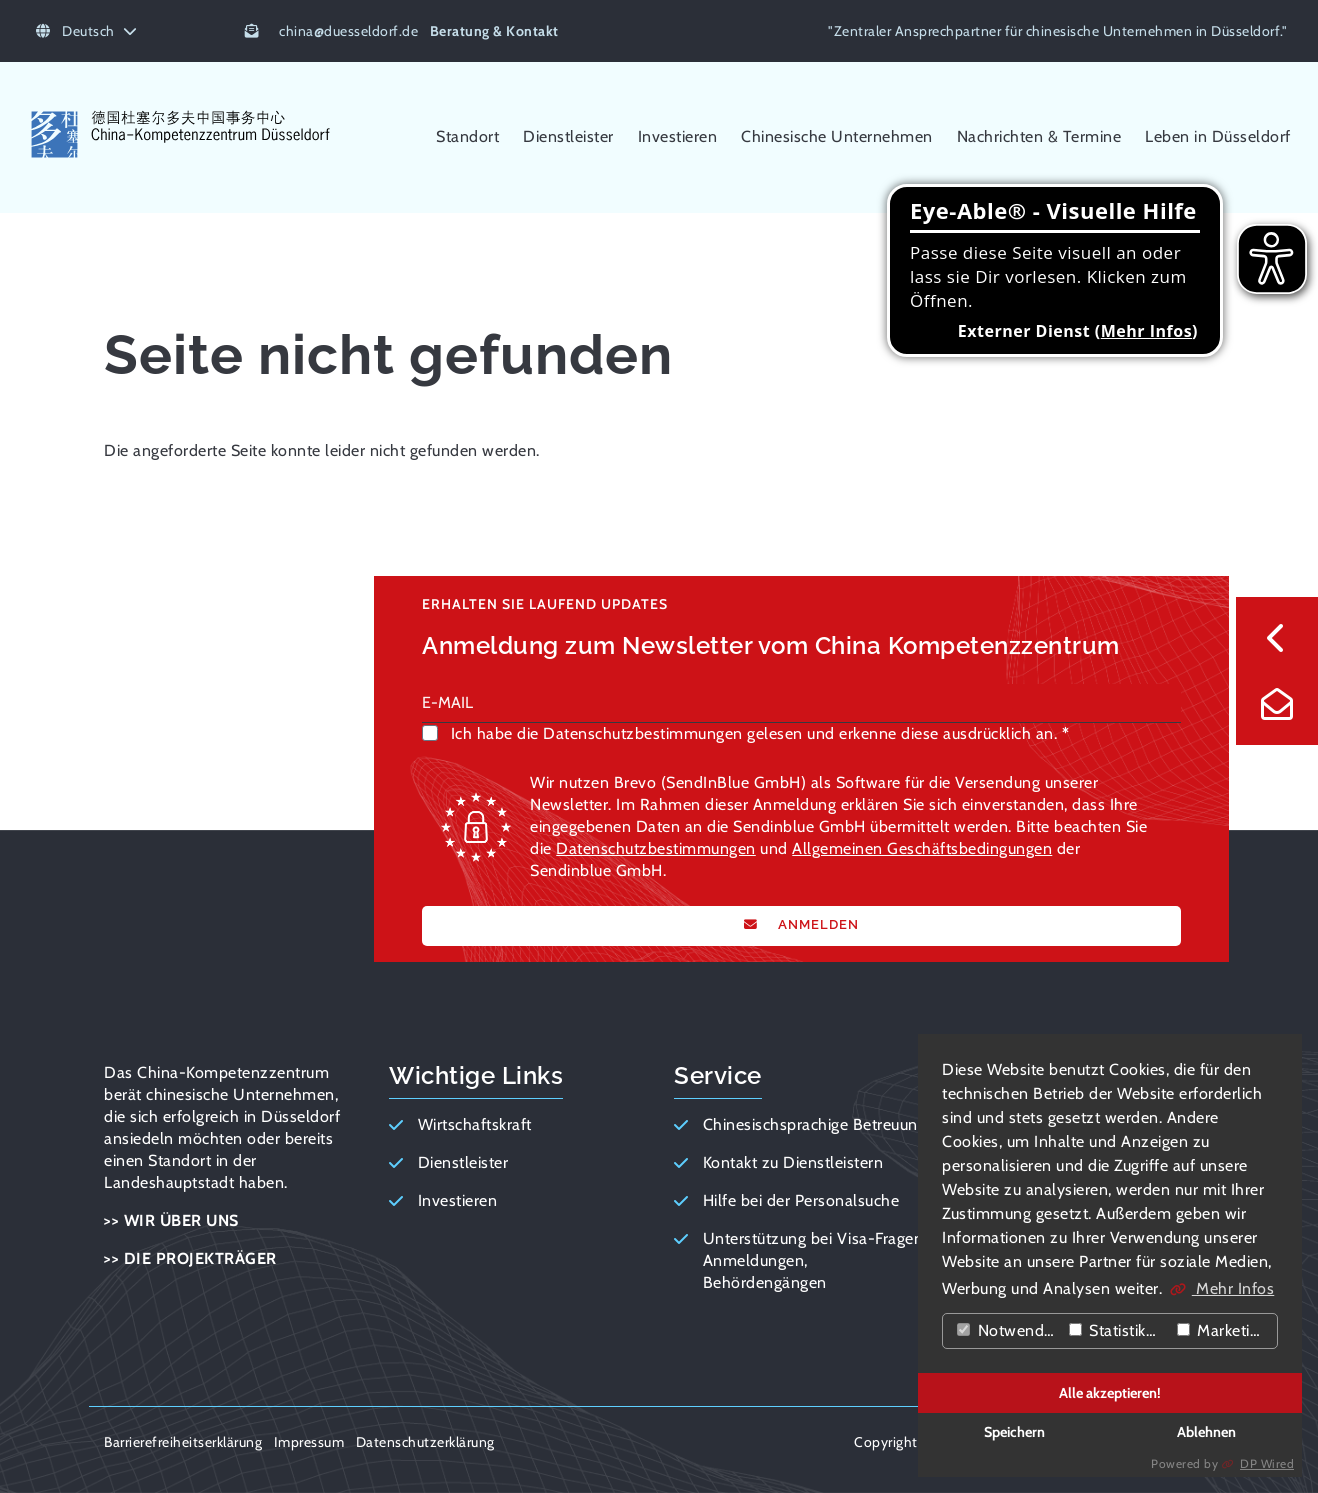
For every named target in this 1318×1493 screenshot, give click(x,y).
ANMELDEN (816, 924)
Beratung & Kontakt (494, 31)
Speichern (1014, 1432)
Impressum (309, 1442)
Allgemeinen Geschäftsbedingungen (922, 848)
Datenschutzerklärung (425, 1442)
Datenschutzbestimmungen (656, 848)
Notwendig (1006, 1330)
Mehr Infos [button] (1233, 1288)
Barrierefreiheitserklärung (183, 1442)
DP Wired (1267, 1463)
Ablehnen (1206, 1432)
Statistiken (1116, 1330)
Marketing (1222, 1330)
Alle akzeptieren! (1110, 1393)
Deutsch (86, 31)
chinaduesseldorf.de (348, 31)
